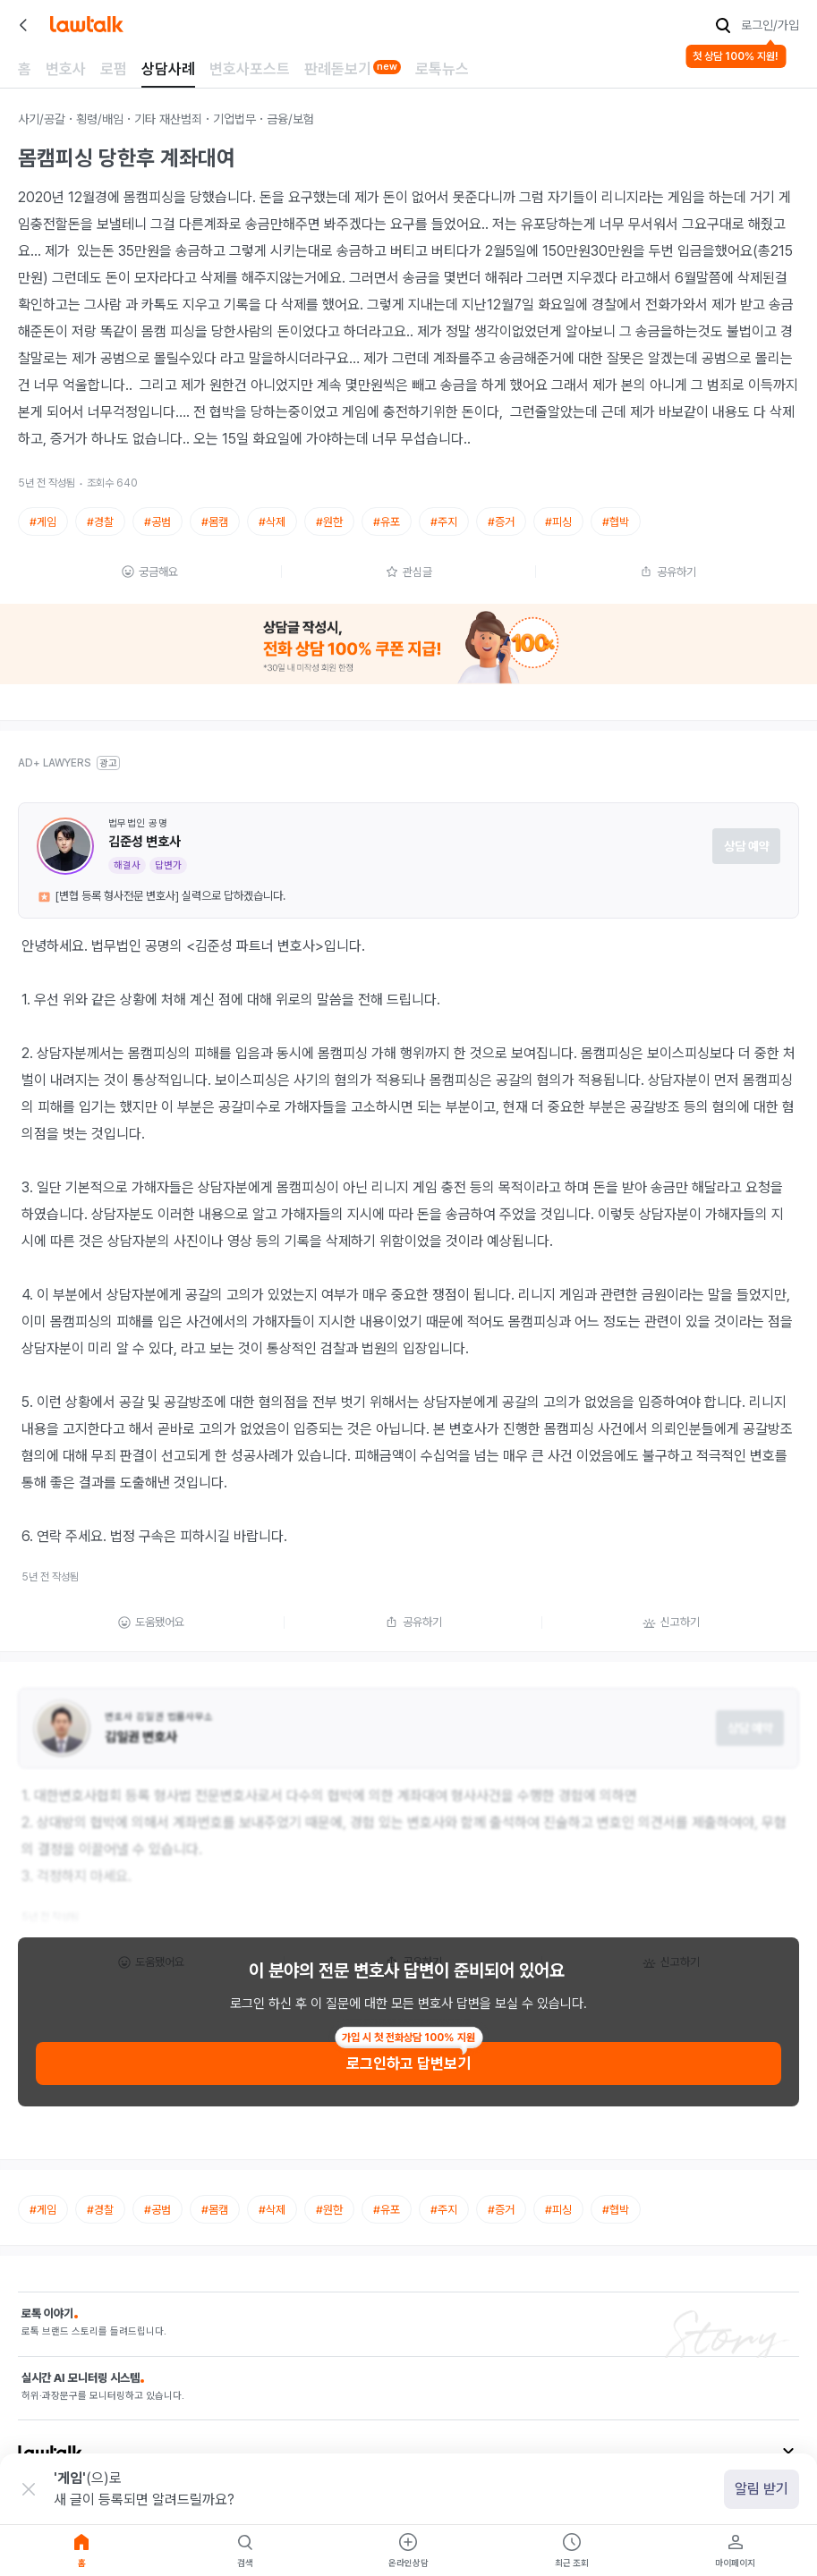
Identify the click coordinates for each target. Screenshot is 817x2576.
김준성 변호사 (144, 842)
